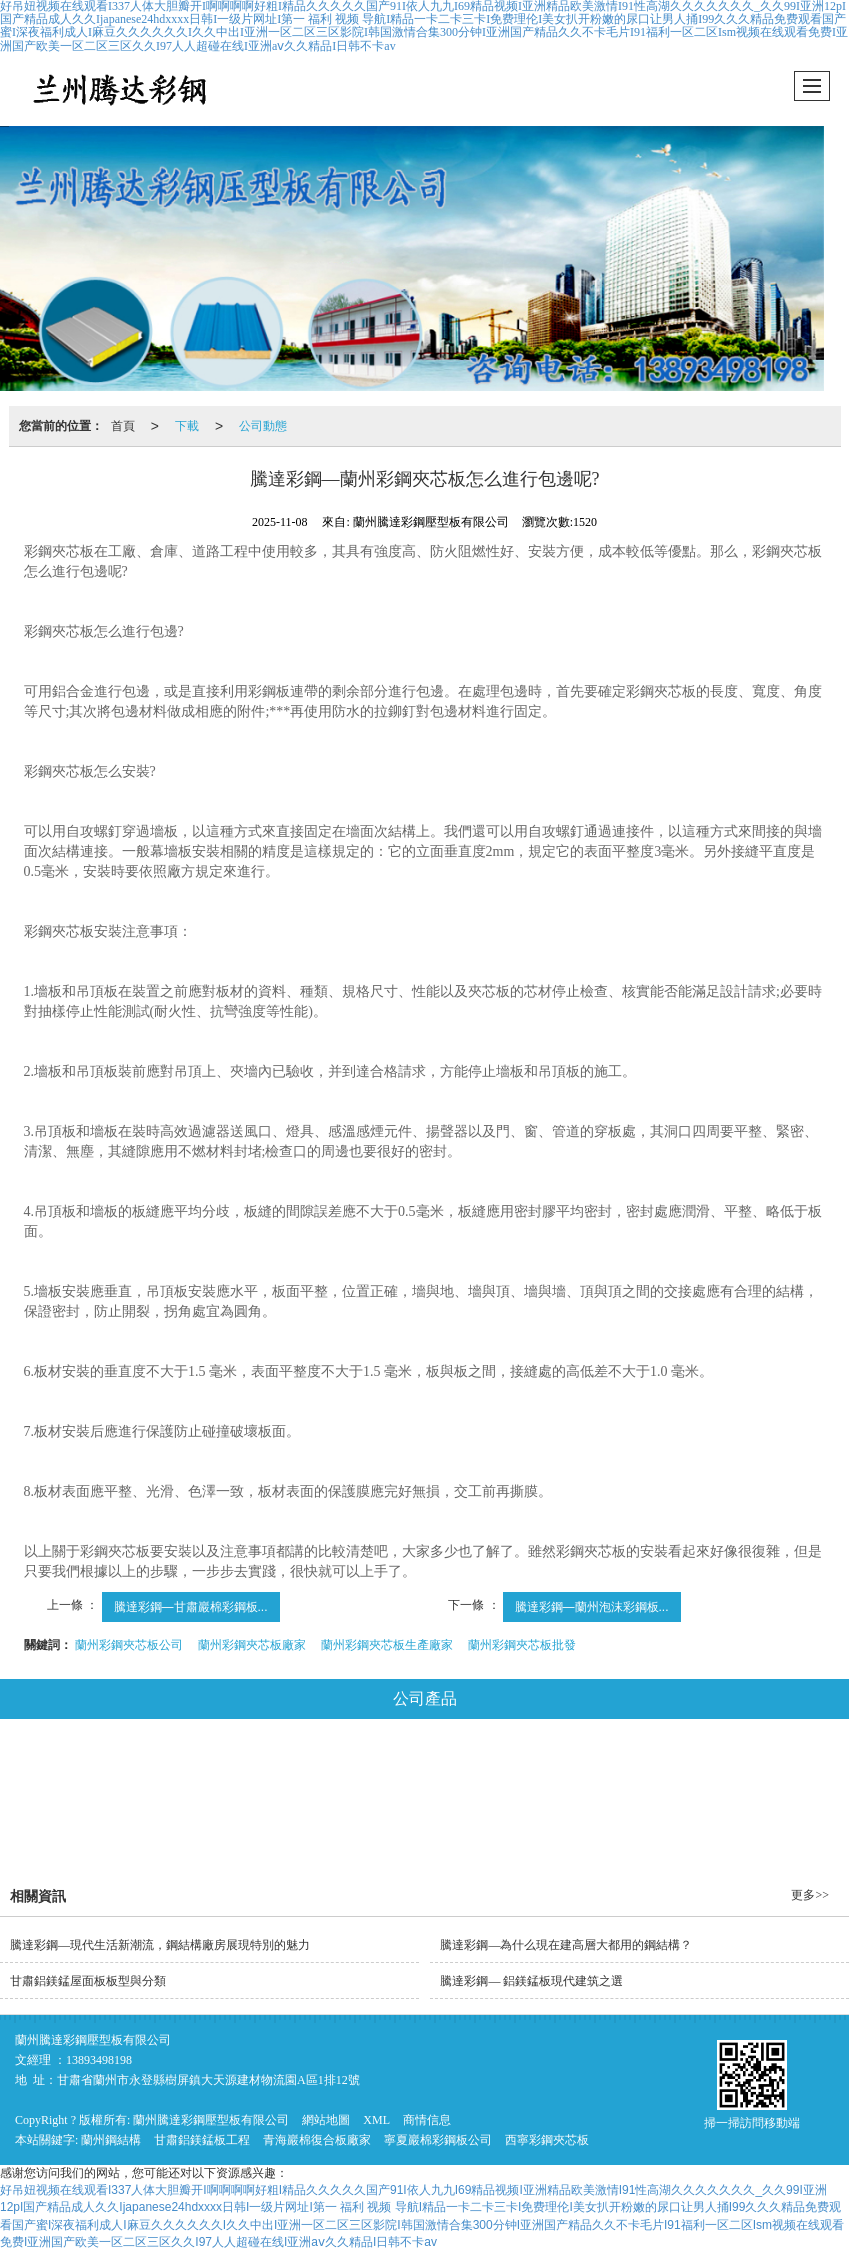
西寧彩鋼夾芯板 (547, 2140)
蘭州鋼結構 (111, 2140)
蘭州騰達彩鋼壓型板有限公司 (211, 2120)
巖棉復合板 (277, 1771)
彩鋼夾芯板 (390, 1771)
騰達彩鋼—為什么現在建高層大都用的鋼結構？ (566, 1945)
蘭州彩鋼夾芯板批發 (522, 1645)
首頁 (123, 426)
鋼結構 (75, 1771)
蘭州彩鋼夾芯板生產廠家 (387, 1645)
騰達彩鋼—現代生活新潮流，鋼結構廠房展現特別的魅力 (160, 1945)
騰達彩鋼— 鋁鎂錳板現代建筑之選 (531, 1981)
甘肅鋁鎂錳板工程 (202, 2140)
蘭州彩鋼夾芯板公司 (129, 1645)
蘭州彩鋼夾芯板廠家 (252, 1645)
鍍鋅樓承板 (262, 1826)
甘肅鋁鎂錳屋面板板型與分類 (88, 1981)
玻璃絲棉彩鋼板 (515, 1771)
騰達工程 (482, 1826)
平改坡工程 (375, 1826)
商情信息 (427, 2120)
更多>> (810, 1895)
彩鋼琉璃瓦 (753, 1771)
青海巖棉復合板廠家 (317, 2140)
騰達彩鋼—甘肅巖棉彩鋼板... (191, 1607)
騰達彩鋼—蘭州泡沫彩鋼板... (592, 1607)
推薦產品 (583, 1826)
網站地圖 (326, 2120)
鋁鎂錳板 (170, 1771)
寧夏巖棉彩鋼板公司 (438, 2140)
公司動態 (263, 426)
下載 (187, 426)
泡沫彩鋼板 (640, 1771)
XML (376, 2120)
